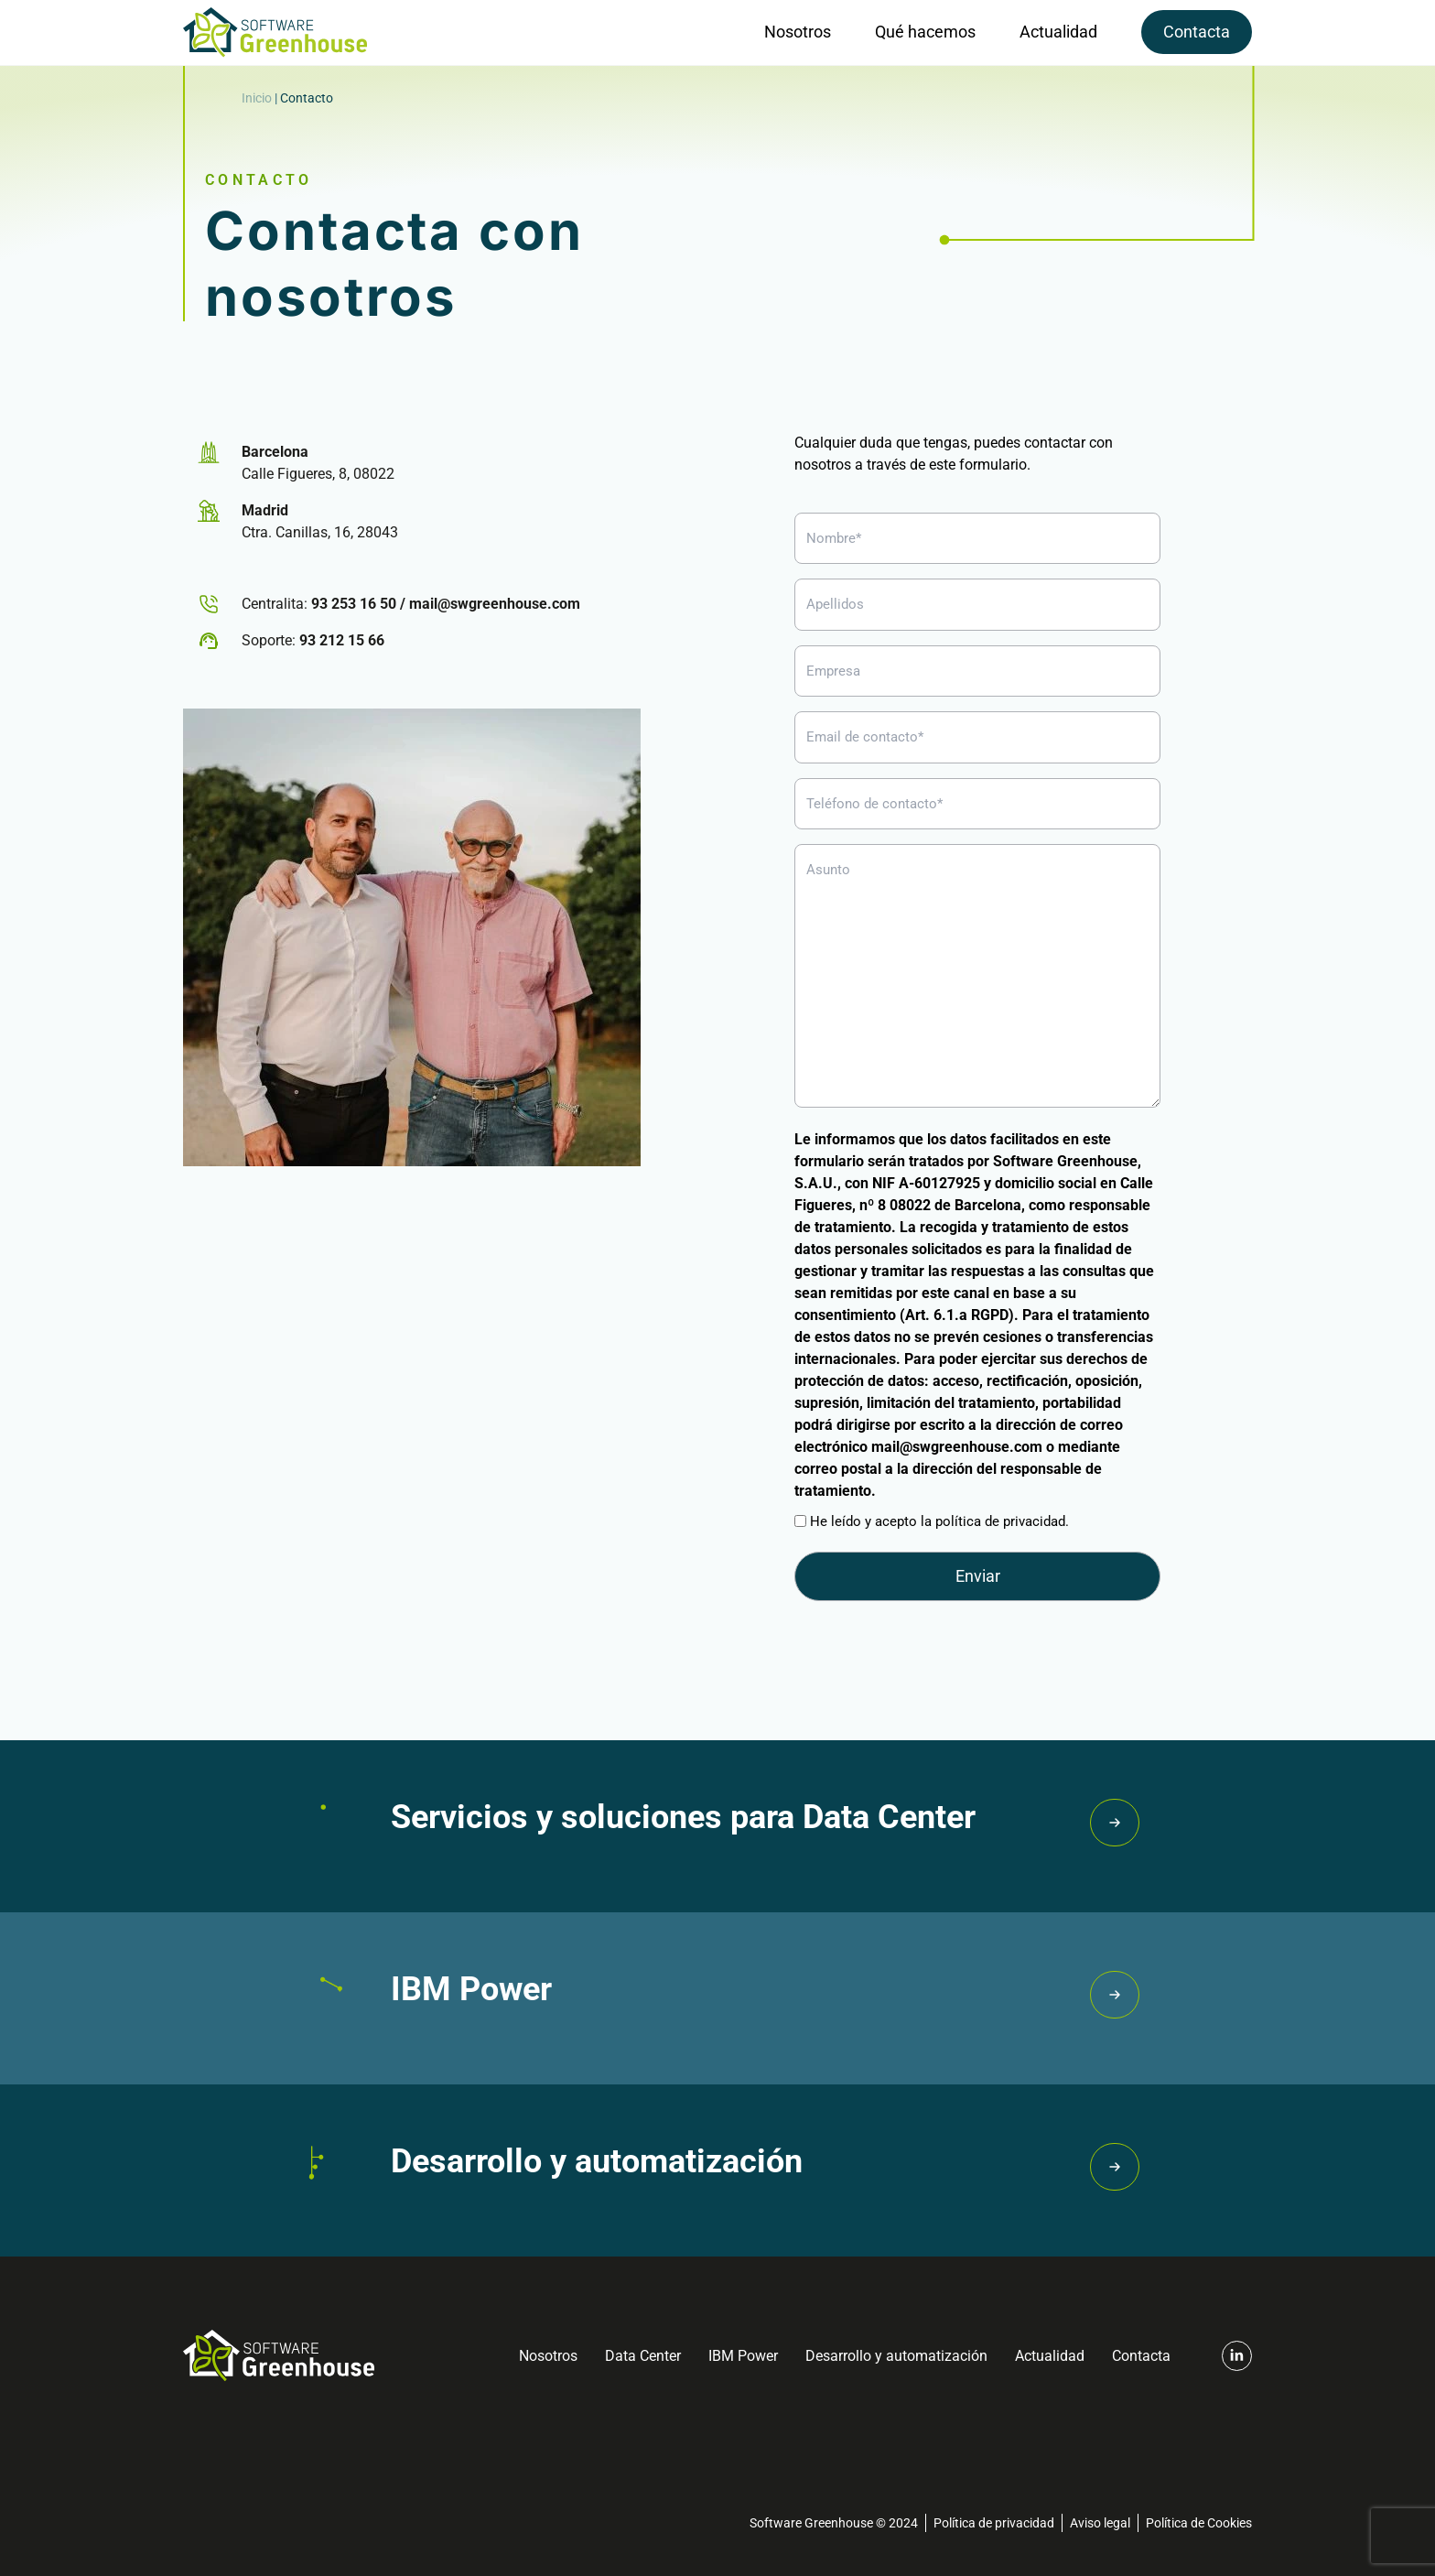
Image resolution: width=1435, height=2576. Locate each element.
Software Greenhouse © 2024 (834, 2523)
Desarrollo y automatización (896, 2356)
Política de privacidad (993, 2523)
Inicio (257, 98)
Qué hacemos (925, 31)
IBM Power (743, 2356)
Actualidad (1058, 31)
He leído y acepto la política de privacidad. (939, 1521)
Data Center (643, 2356)
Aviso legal (1100, 2523)
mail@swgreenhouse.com (494, 603)
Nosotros (797, 31)
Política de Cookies (1199, 2523)
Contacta (1196, 31)
